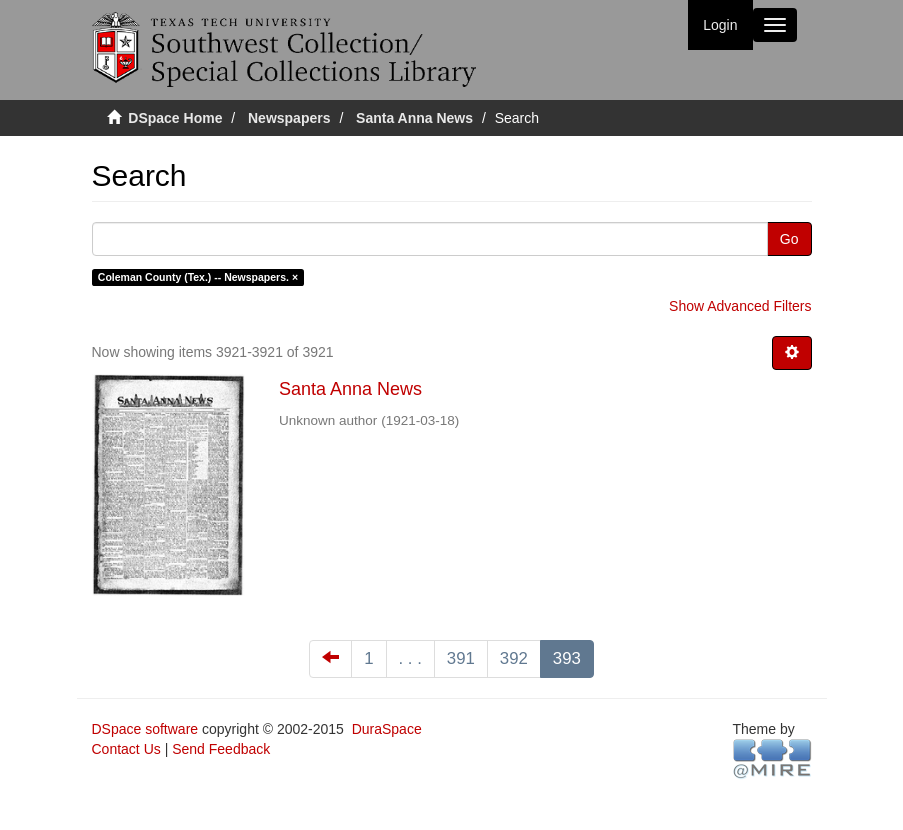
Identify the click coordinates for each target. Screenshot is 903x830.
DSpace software (145, 729)
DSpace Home (175, 118)
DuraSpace (387, 729)
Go (789, 239)
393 (567, 658)
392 (514, 658)
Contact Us (126, 749)
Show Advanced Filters (740, 306)
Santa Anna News (414, 118)
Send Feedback (221, 749)
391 (461, 658)
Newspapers (289, 118)
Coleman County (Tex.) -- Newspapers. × (198, 277)
